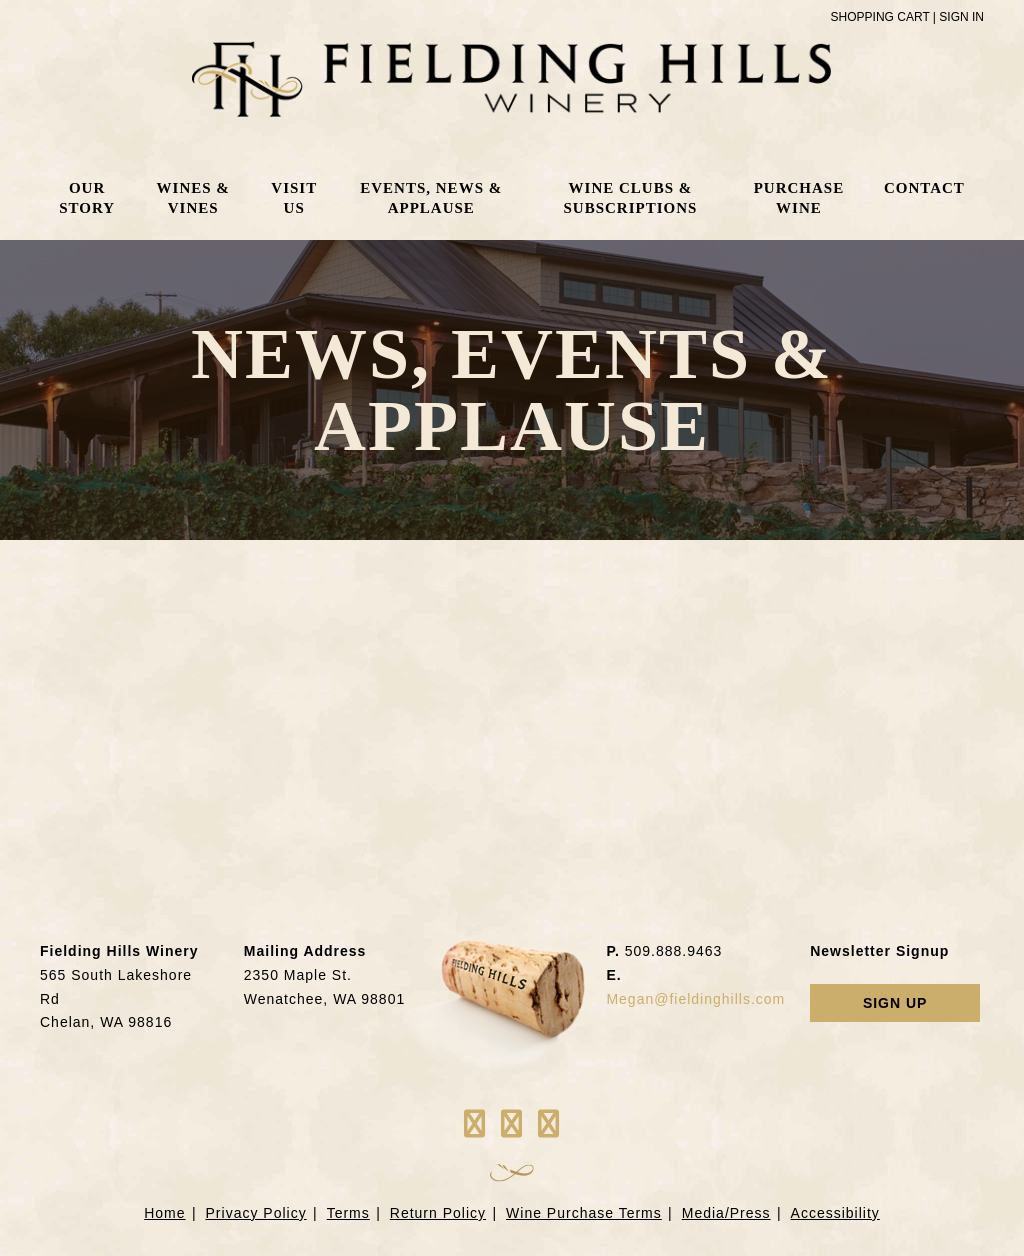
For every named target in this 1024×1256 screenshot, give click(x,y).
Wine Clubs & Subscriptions (629, 199)
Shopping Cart (880, 17)
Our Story (88, 199)
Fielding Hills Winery (512, 79)
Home (164, 1213)
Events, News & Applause (431, 199)
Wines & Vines (193, 199)
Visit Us (295, 199)
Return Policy (438, 1213)
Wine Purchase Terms (584, 1213)
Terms (348, 1213)
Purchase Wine (798, 199)
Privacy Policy (256, 1213)
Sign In (961, 17)
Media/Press (726, 1213)
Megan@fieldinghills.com (695, 999)
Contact (923, 189)
